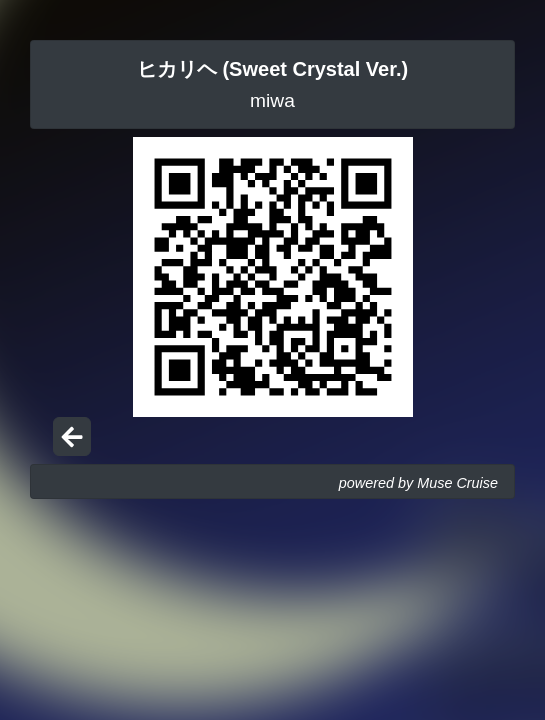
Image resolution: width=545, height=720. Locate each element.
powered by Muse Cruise (418, 483)
